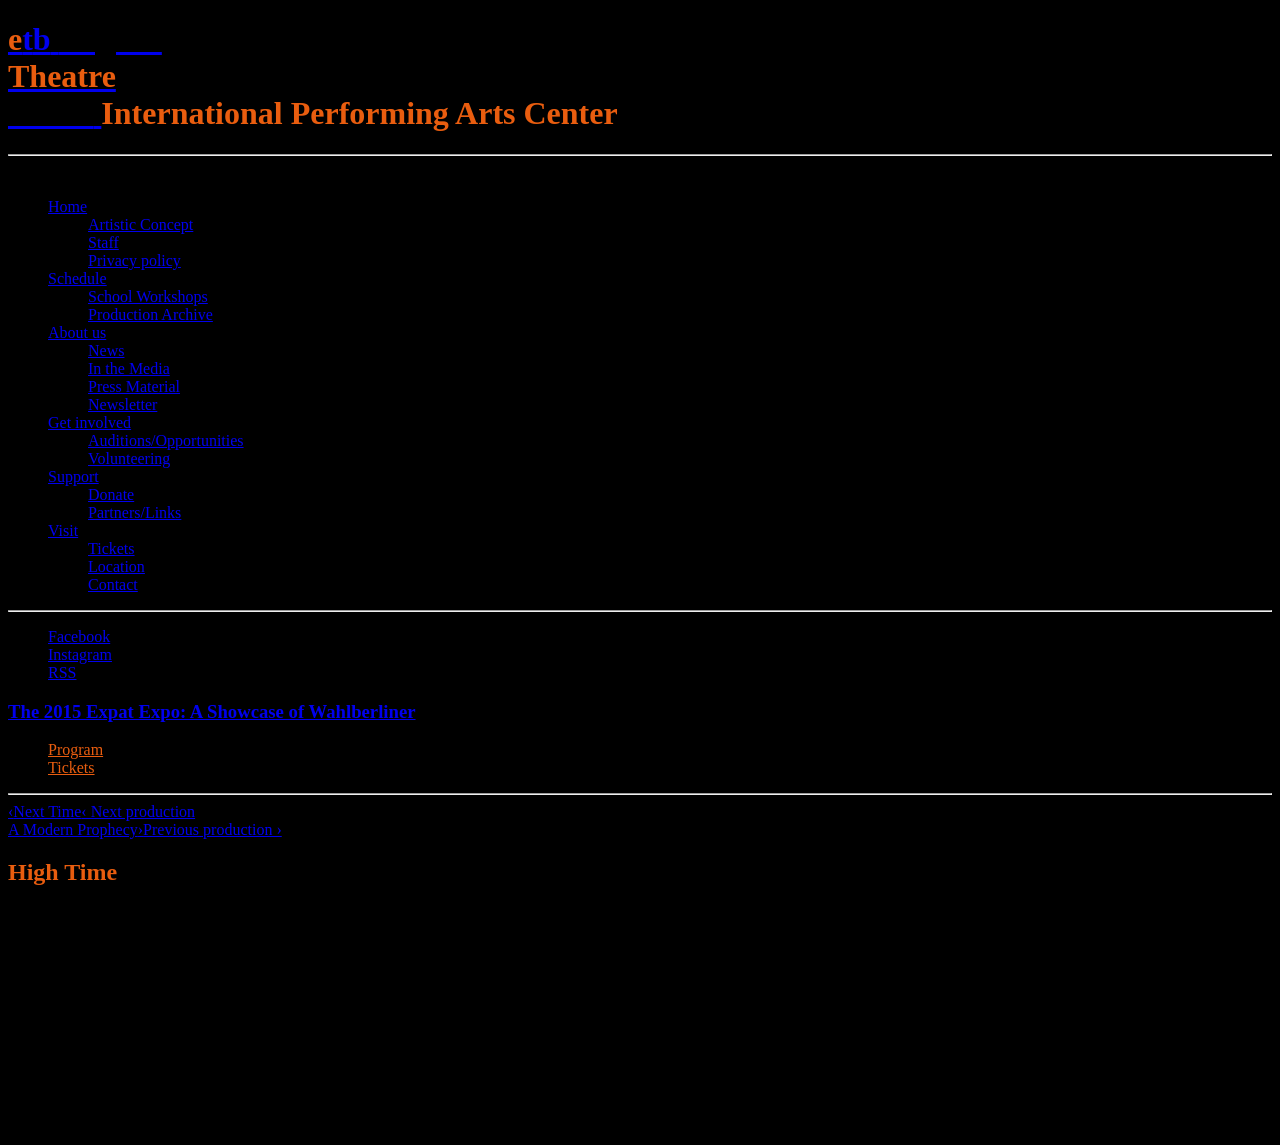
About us (77, 332)
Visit (63, 530)
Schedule (77, 278)
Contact (113, 584)
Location (116, 566)
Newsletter (122, 404)
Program (75, 749)
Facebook (79, 636)
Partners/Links (134, 512)
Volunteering (129, 458)
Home (67, 206)
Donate (111, 494)
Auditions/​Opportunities (166, 440)
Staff (103, 242)
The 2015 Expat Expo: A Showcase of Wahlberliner (212, 711)
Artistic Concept (140, 224)
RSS (62, 672)
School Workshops (148, 296)
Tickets (111, 548)
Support (73, 476)
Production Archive (150, 314)
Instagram (80, 654)
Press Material (134, 386)
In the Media (129, 368)
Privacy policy (134, 260)
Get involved (89, 422)
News (106, 350)
